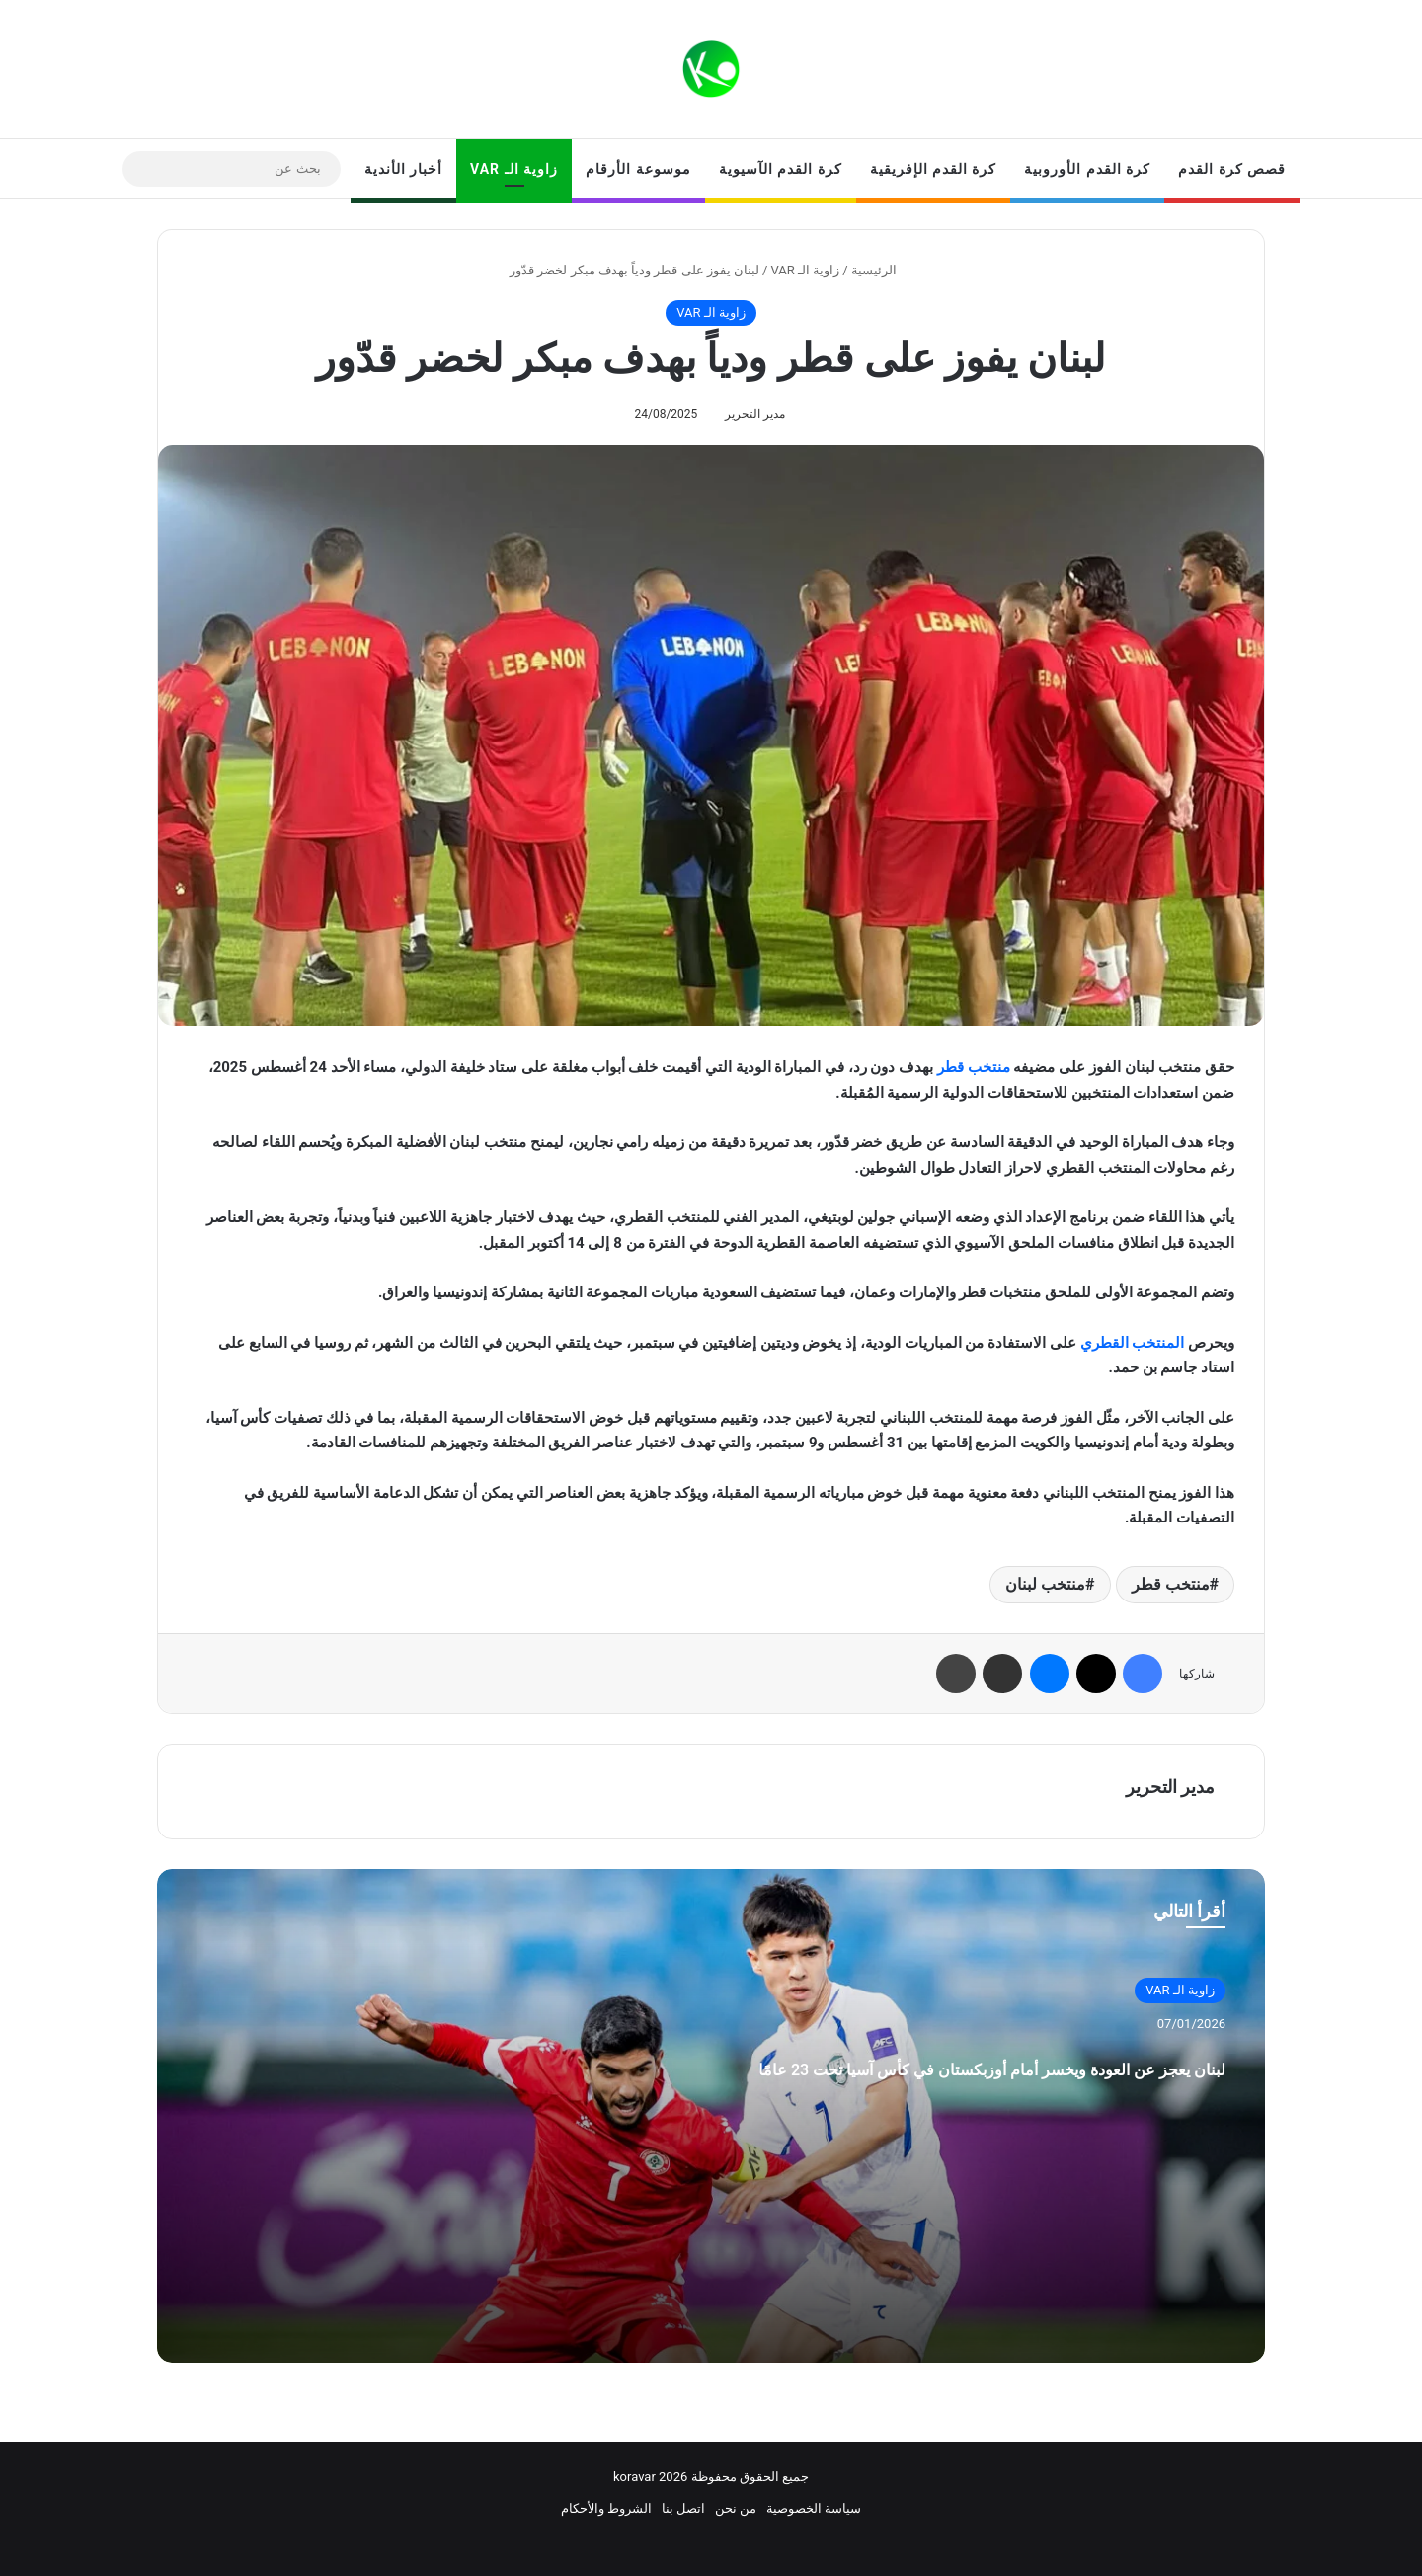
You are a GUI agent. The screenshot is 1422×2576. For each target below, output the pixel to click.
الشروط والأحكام (606, 2508)
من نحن (735, 2508)
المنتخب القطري (1132, 1343)
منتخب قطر (973, 1067)
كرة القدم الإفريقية (933, 169)
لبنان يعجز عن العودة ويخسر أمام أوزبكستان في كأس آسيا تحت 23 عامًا (918, 2086)
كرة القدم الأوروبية (1087, 169)
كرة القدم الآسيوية (780, 169)
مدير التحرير (755, 414)
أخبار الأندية (403, 169)
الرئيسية (881, 270)
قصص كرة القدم (1232, 169)
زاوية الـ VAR (514, 169)
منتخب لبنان (1045, 1584)
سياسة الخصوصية (813, 2508)
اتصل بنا (683, 2508)
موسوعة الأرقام (638, 169)
